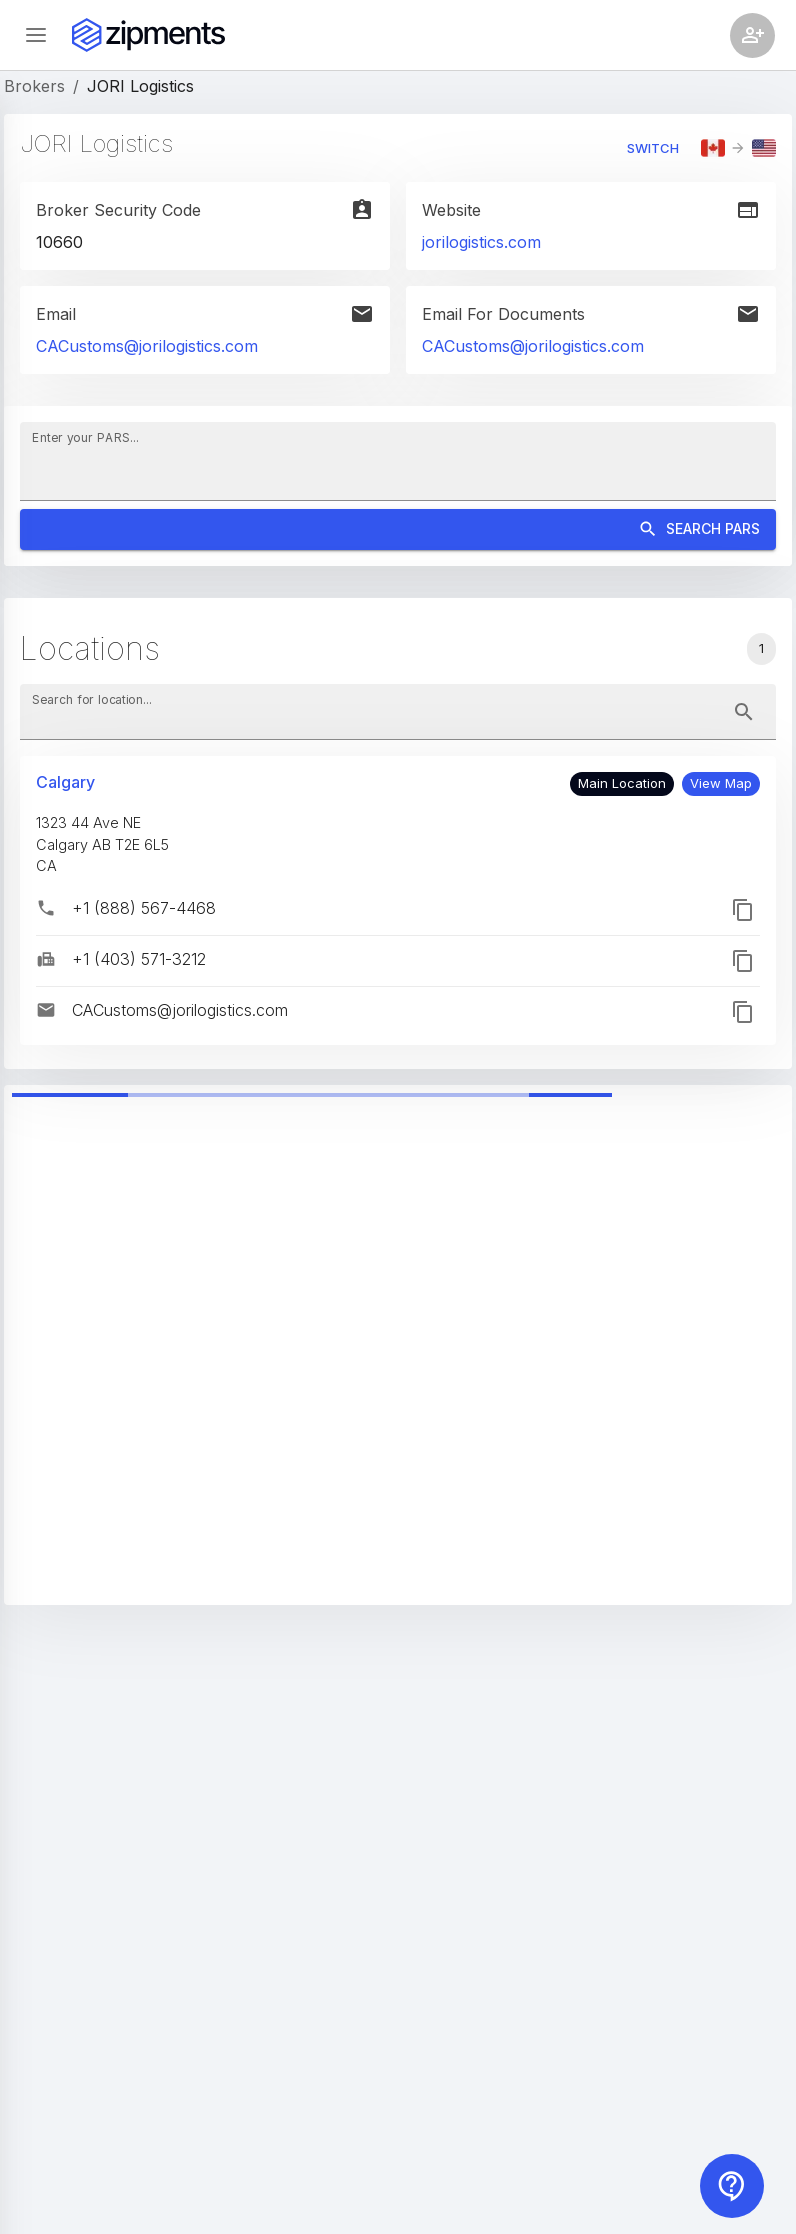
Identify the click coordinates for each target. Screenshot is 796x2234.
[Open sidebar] (36, 35)
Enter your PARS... (85, 437)
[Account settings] (752, 35)
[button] (721, 784)
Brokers (34, 86)
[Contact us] (732, 2186)
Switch (653, 148)
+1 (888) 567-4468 (144, 908)
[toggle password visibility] (744, 712)
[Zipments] (148, 35)
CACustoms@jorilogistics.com (147, 346)
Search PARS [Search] (398, 529)
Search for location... (92, 699)
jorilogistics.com (481, 242)
